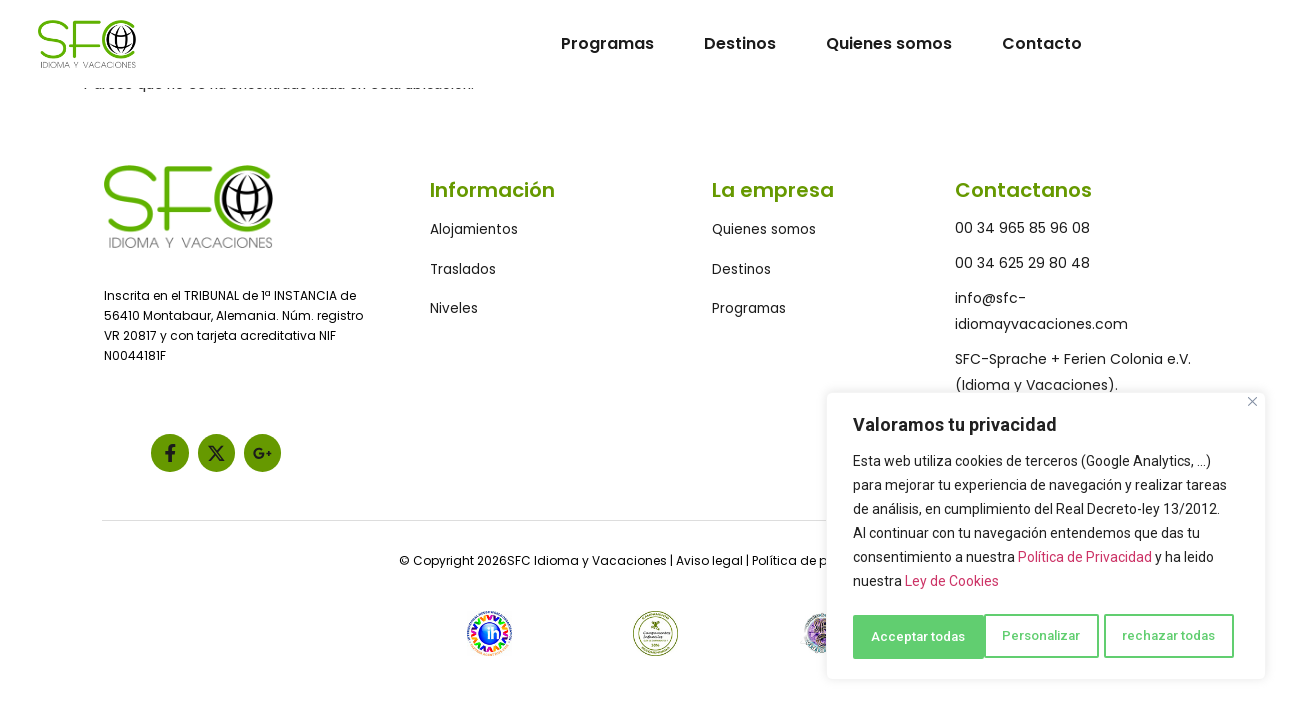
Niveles (454, 310)
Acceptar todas (1175, 637)
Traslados (463, 270)
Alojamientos (475, 230)
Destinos (740, 43)
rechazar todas (1039, 637)
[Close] (1252, 407)
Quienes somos (889, 43)
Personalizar (910, 637)
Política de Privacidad (1085, 563)
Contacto (1042, 43)
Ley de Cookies (952, 587)
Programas (607, 43)
